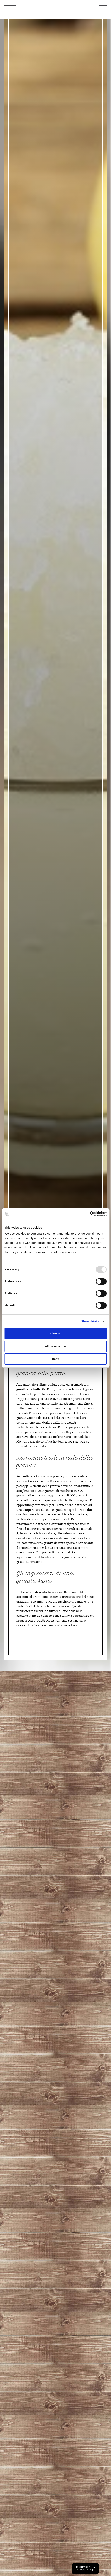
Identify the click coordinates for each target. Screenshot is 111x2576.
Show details (90, 1321)
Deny (55, 1358)
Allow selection (55, 1346)
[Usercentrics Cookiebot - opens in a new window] (90, 1213)
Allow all (55, 1333)
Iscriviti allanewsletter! (85, 2569)
